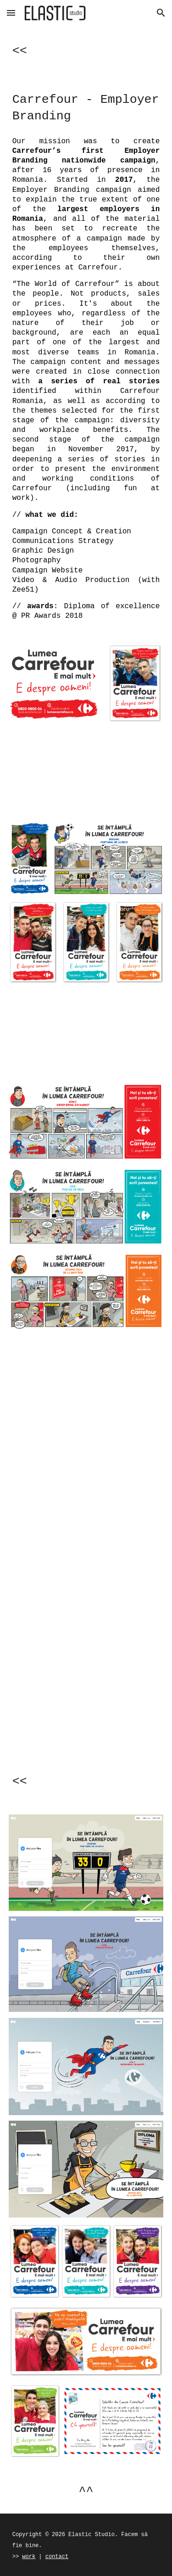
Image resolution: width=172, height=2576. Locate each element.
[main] (86, 49)
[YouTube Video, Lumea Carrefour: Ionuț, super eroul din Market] (86, 1701)
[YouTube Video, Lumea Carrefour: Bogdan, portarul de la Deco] (86, 1494)
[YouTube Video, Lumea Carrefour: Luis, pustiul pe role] (86, 1602)
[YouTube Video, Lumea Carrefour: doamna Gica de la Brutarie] (86, 1395)
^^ (86, 2491)
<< (19, 51)
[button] (11, 12)
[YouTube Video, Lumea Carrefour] (86, 772)
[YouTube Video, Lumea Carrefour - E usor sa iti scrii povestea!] (86, 1032)
